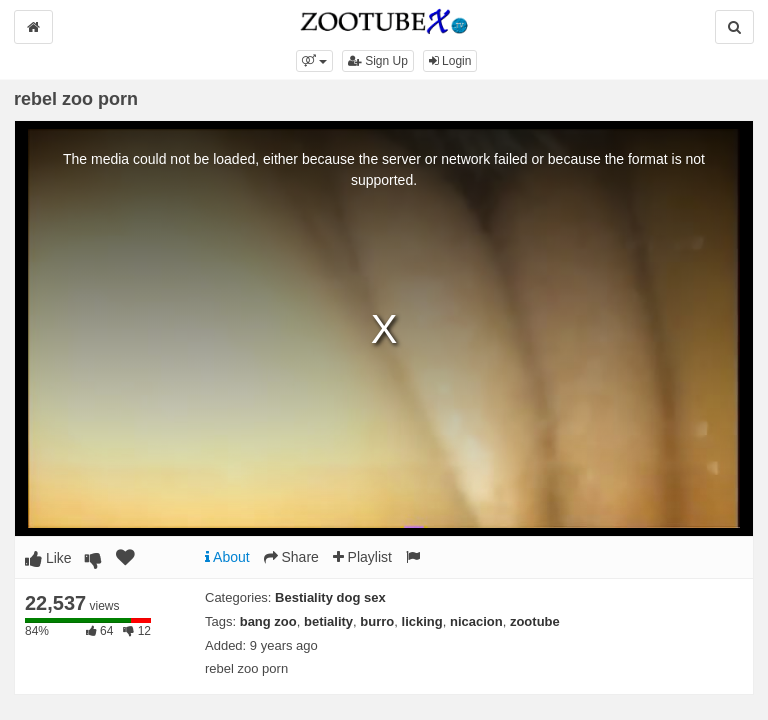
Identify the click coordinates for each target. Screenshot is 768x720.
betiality (328, 621)
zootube (535, 621)
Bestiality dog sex (330, 597)
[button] (314, 61)
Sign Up (378, 61)
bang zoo (268, 621)
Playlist (362, 557)
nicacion (476, 621)
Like (48, 558)
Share (291, 557)
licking (422, 621)
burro (377, 621)
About (227, 557)
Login (450, 61)
